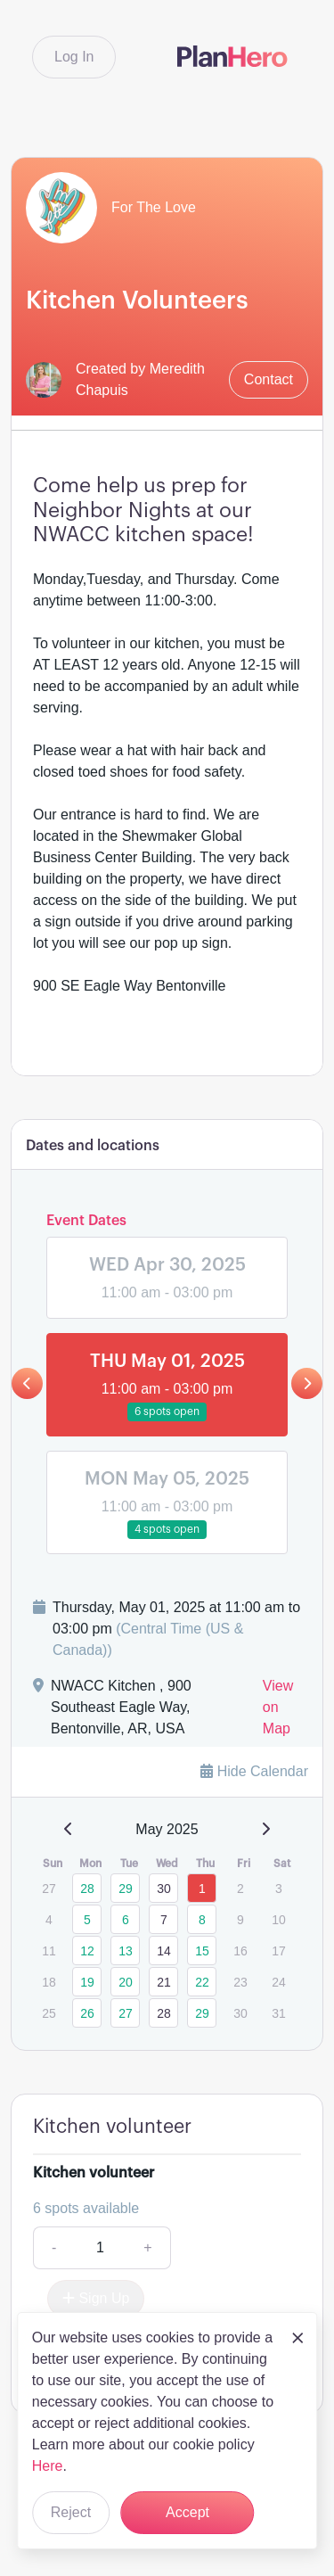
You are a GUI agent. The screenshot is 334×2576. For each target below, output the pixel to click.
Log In (74, 56)
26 (87, 2013)
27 (125, 2013)
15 (202, 1951)
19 (87, 1982)
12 (87, 1951)
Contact (268, 379)
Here (47, 2465)
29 (125, 1888)
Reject (71, 2512)
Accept (187, 2512)
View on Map (278, 1707)
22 (202, 1982)
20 (125, 1982)
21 (164, 1982)
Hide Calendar (254, 1771)
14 (164, 1951)
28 (87, 1888)
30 (164, 1888)
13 (125, 1951)
